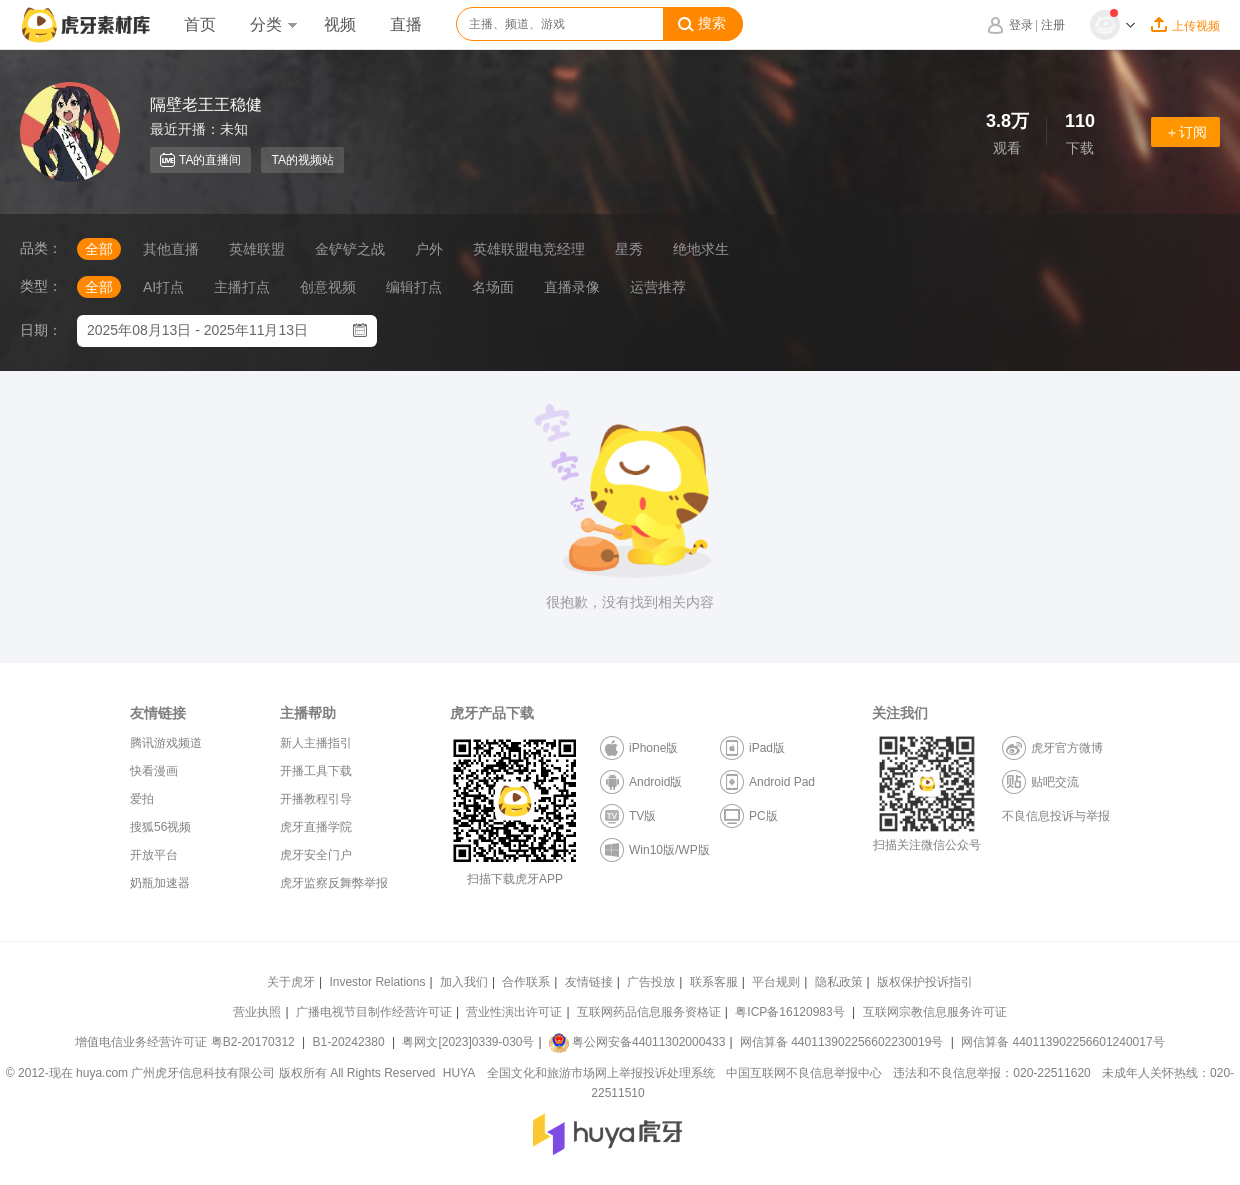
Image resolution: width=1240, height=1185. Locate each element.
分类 (273, 24)
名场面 (493, 287)
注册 (1053, 25)
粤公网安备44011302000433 (637, 1042)
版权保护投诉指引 (925, 982)
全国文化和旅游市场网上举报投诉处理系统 (601, 1073)
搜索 (702, 24)
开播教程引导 (316, 799)
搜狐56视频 (160, 827)
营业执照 (257, 1012)
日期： (41, 330)
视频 (340, 24)
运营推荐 (658, 287)
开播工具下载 (316, 771)
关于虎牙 (291, 982)
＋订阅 (1186, 132)
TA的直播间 (200, 160)
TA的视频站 (302, 160)
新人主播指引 (316, 743)
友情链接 (589, 982)
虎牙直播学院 (316, 827)
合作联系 (526, 982)
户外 (429, 249)
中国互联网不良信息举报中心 (804, 1073)
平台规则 (776, 982)
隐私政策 (839, 982)
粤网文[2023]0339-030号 (468, 1042)
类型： (41, 286)
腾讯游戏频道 (166, 743)
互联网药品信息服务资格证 (649, 1012)
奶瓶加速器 (160, 883)
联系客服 (714, 982)
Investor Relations (377, 982)
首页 (200, 24)
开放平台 (154, 855)
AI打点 (163, 287)
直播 (406, 24)
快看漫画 (154, 771)
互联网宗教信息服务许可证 (935, 1012)
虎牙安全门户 (316, 855)
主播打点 (242, 287)
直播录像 (572, 287)
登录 (1021, 25)
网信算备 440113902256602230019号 (842, 1042)
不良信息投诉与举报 (1056, 816)
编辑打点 (414, 287)
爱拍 (142, 799)
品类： (41, 248)
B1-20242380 (350, 1042)
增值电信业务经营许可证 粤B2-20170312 (186, 1042)
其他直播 (171, 249)
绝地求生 (701, 249)
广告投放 (651, 982)
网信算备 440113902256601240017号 (1062, 1042)
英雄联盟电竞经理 (529, 249)
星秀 (629, 249)
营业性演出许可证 (514, 1012)
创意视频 (328, 287)
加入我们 (464, 982)
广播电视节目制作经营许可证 (374, 1012)
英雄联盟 (257, 249)
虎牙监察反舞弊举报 (334, 883)
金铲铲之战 (350, 249)
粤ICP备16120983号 (789, 1012)
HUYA (459, 1073)
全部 (99, 249)
